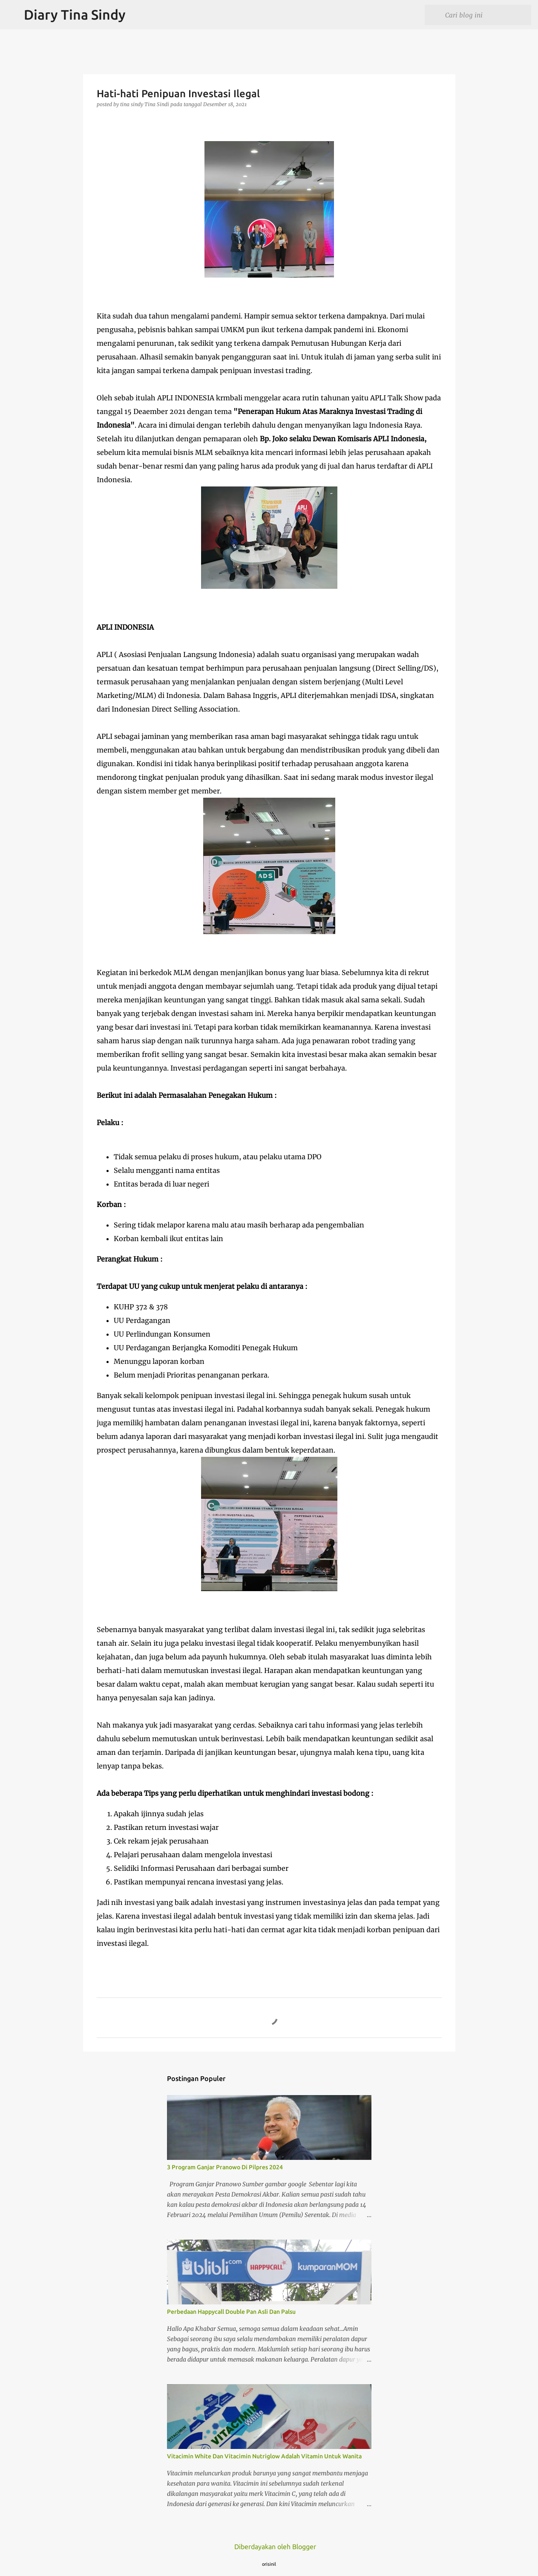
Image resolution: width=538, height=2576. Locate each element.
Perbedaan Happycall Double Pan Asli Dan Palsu (231, 2311)
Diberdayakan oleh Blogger (269, 2546)
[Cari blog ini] (486, 15)
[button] (102, 121)
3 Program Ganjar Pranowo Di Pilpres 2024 (225, 2167)
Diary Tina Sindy (75, 14)
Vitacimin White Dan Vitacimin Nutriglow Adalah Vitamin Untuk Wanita (264, 2456)
